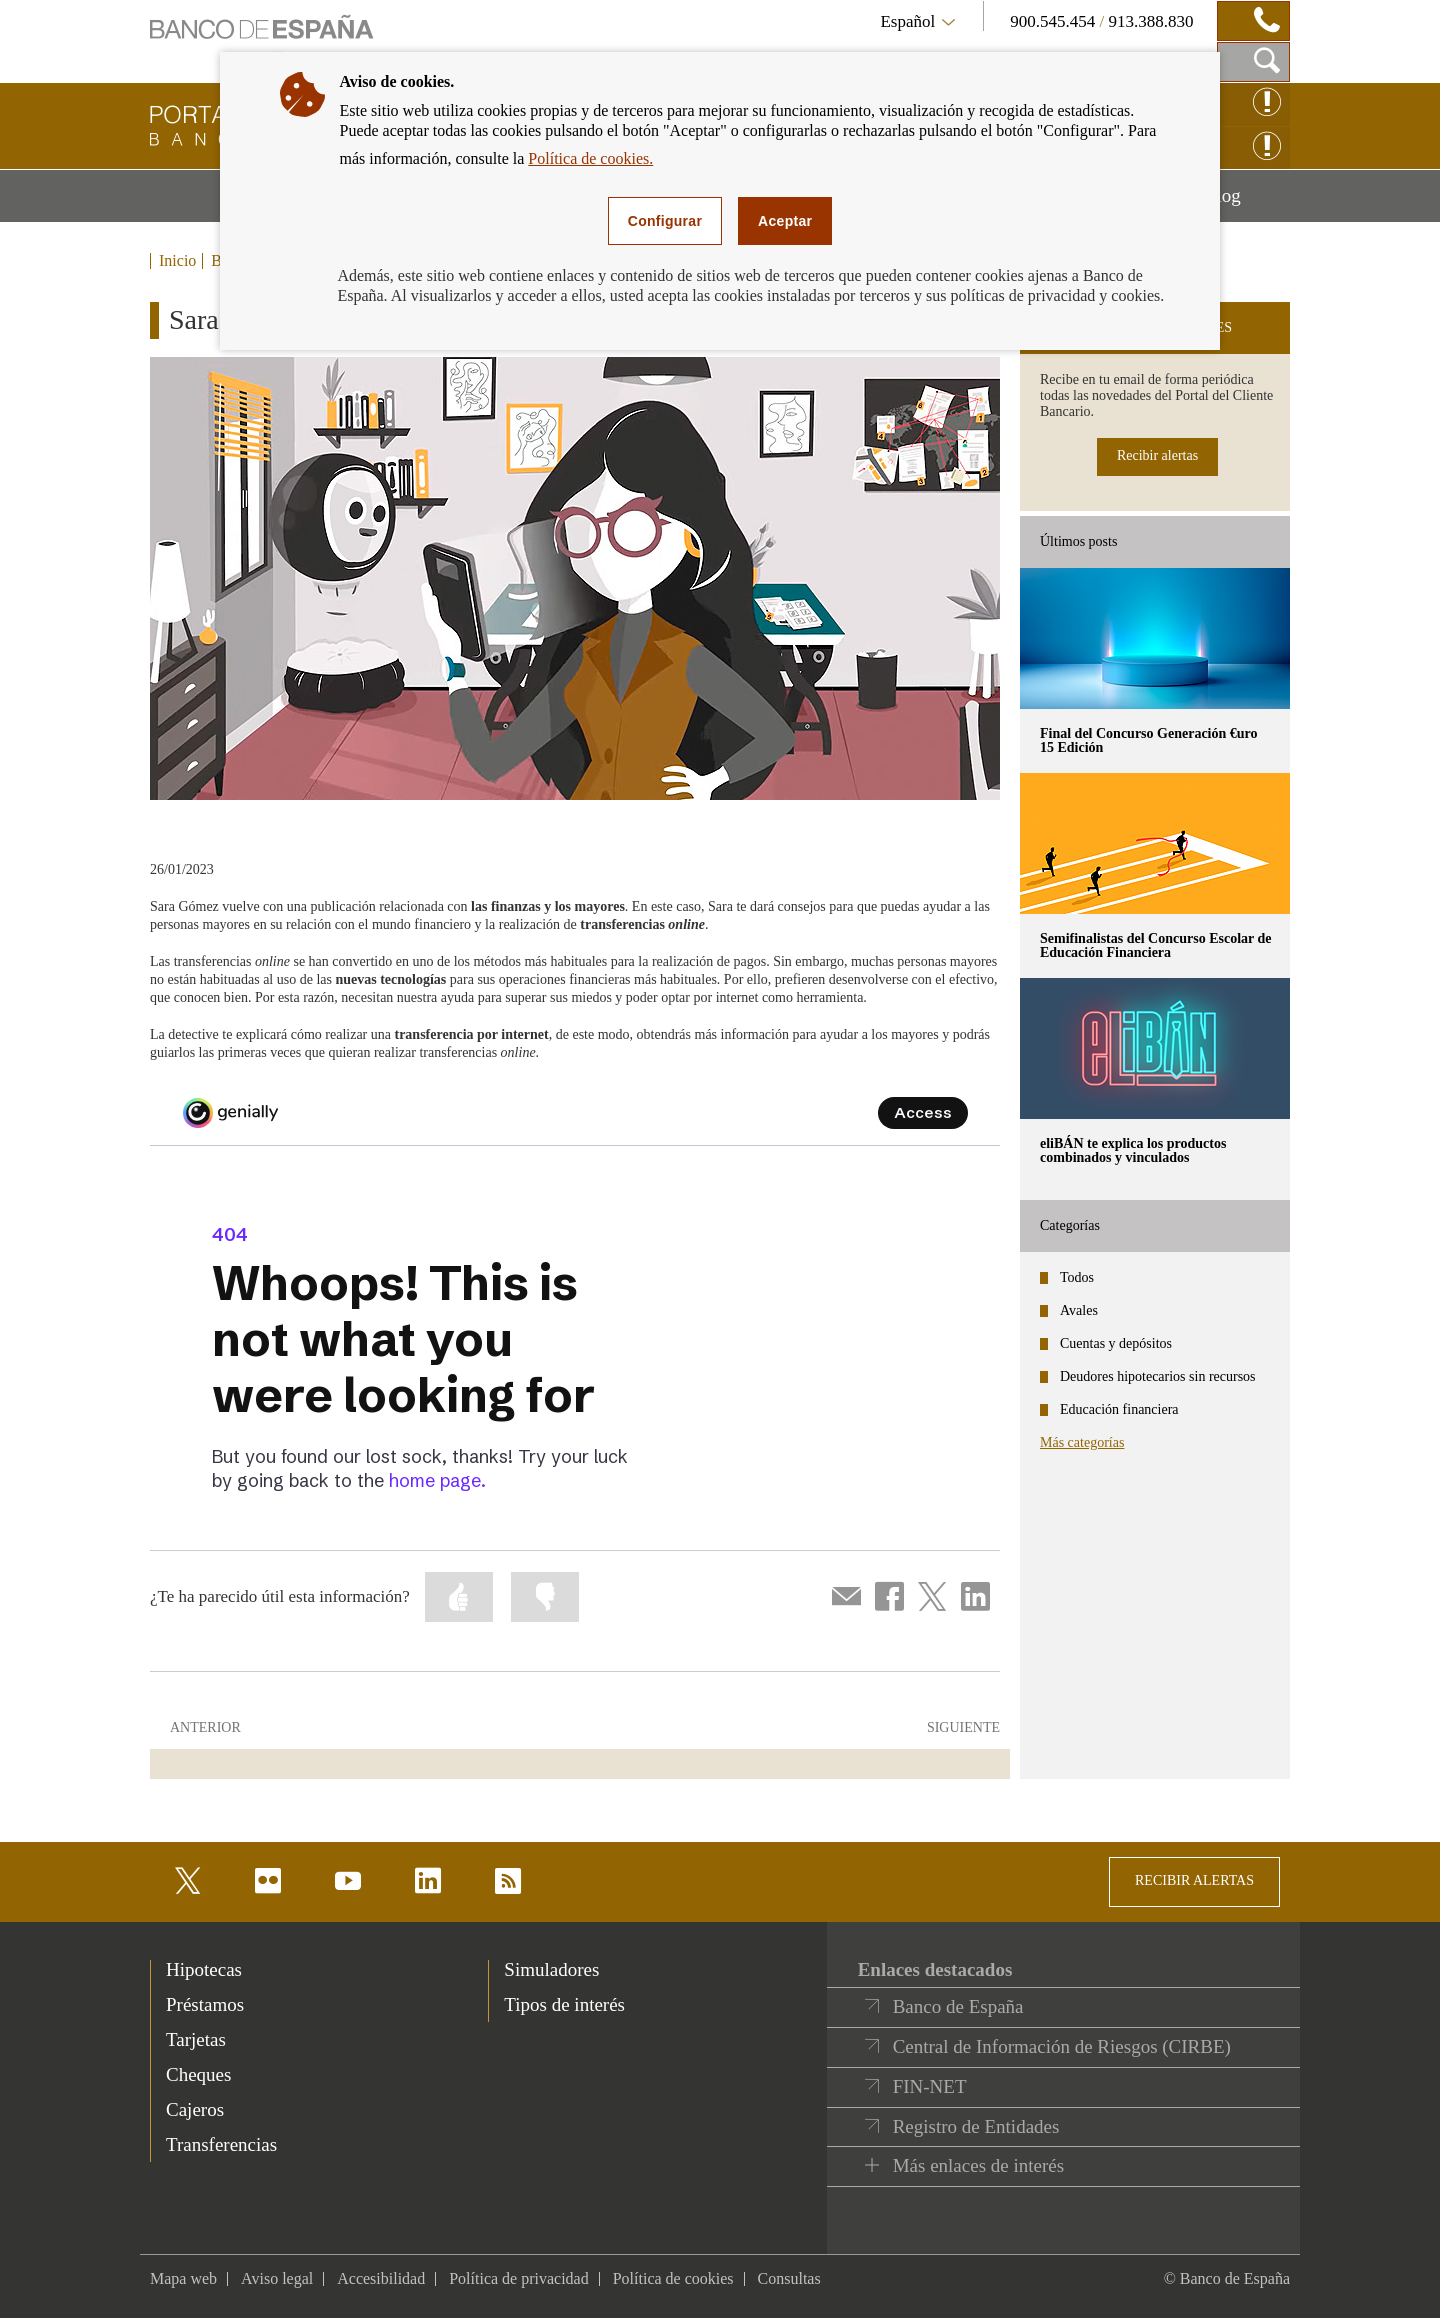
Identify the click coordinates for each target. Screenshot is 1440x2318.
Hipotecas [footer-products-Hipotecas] (204, 1969)
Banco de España (958, 2006)
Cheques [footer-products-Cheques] (198, 2074)
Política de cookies (673, 2278)
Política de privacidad (519, 2278)
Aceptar (785, 221)
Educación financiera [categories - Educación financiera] (1119, 1409)
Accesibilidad (381, 2278)
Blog (1247, 203)
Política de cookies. (590, 158)
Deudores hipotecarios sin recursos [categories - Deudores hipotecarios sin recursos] (1158, 1376)
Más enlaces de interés (978, 2165)
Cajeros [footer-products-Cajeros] (195, 2109)
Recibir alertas (1157, 455)
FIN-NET (930, 2086)
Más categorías (1082, 1442)
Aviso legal (277, 2278)
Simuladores (551, 1969)
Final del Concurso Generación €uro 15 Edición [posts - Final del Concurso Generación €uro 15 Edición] (1149, 740)
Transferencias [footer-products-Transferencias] (221, 2144)
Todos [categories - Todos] (1077, 1277)
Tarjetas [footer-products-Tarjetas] (196, 2039)
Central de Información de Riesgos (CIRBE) (1062, 2046)
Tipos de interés (564, 2004)
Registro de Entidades (976, 2126)
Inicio (177, 261)
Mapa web (183, 2278)
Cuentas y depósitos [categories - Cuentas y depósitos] (1116, 1343)
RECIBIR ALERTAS (1194, 1880)
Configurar (665, 221)
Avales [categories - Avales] (1079, 1310)
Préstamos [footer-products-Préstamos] (205, 2004)
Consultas (789, 2278)
